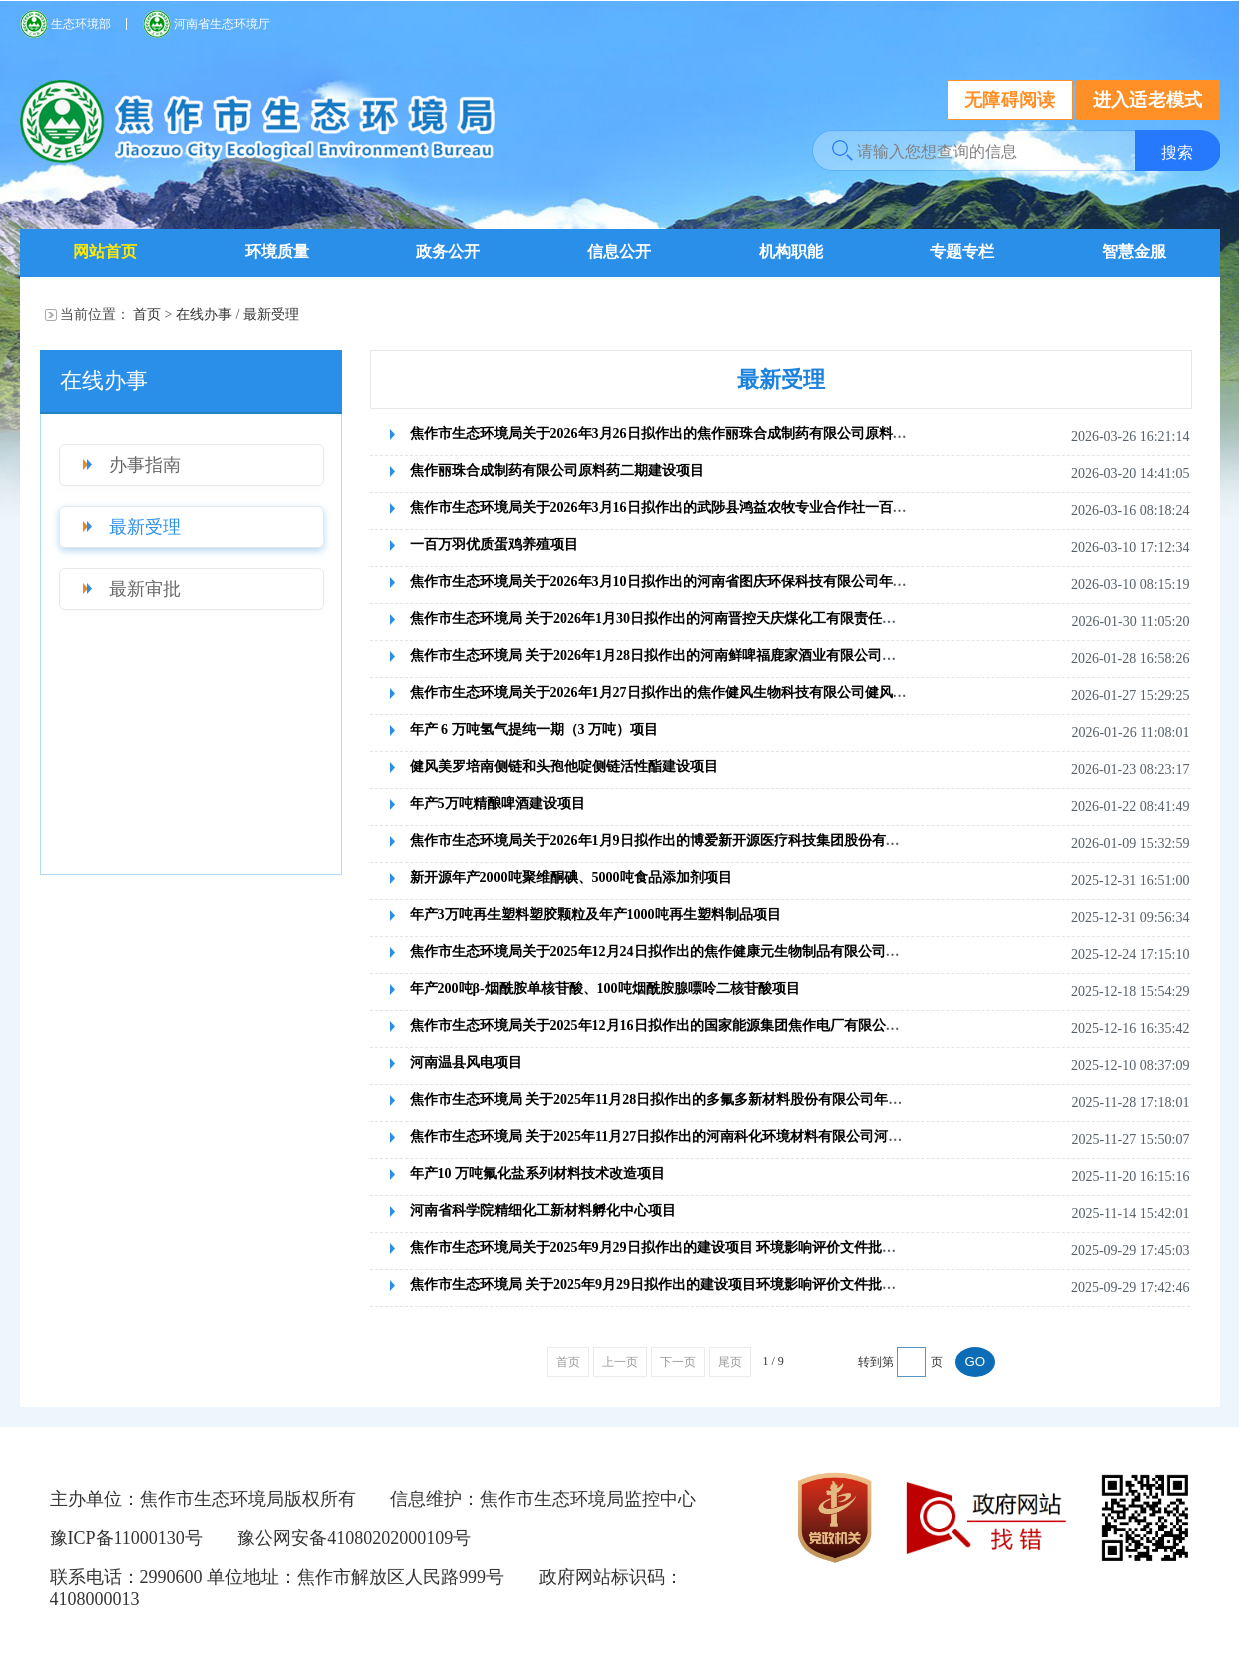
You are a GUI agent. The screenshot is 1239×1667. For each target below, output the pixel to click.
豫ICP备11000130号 (126, 1538)
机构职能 (791, 251)
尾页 (730, 1362)
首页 (147, 314)
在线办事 (204, 314)
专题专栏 (962, 251)
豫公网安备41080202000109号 (354, 1538)
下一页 (678, 1362)
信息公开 (619, 251)
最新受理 (271, 314)
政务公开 (448, 251)
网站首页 (105, 251)
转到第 (876, 1362)
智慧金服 (1134, 251)
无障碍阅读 (1010, 100)
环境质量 (277, 251)
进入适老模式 (1148, 100)
